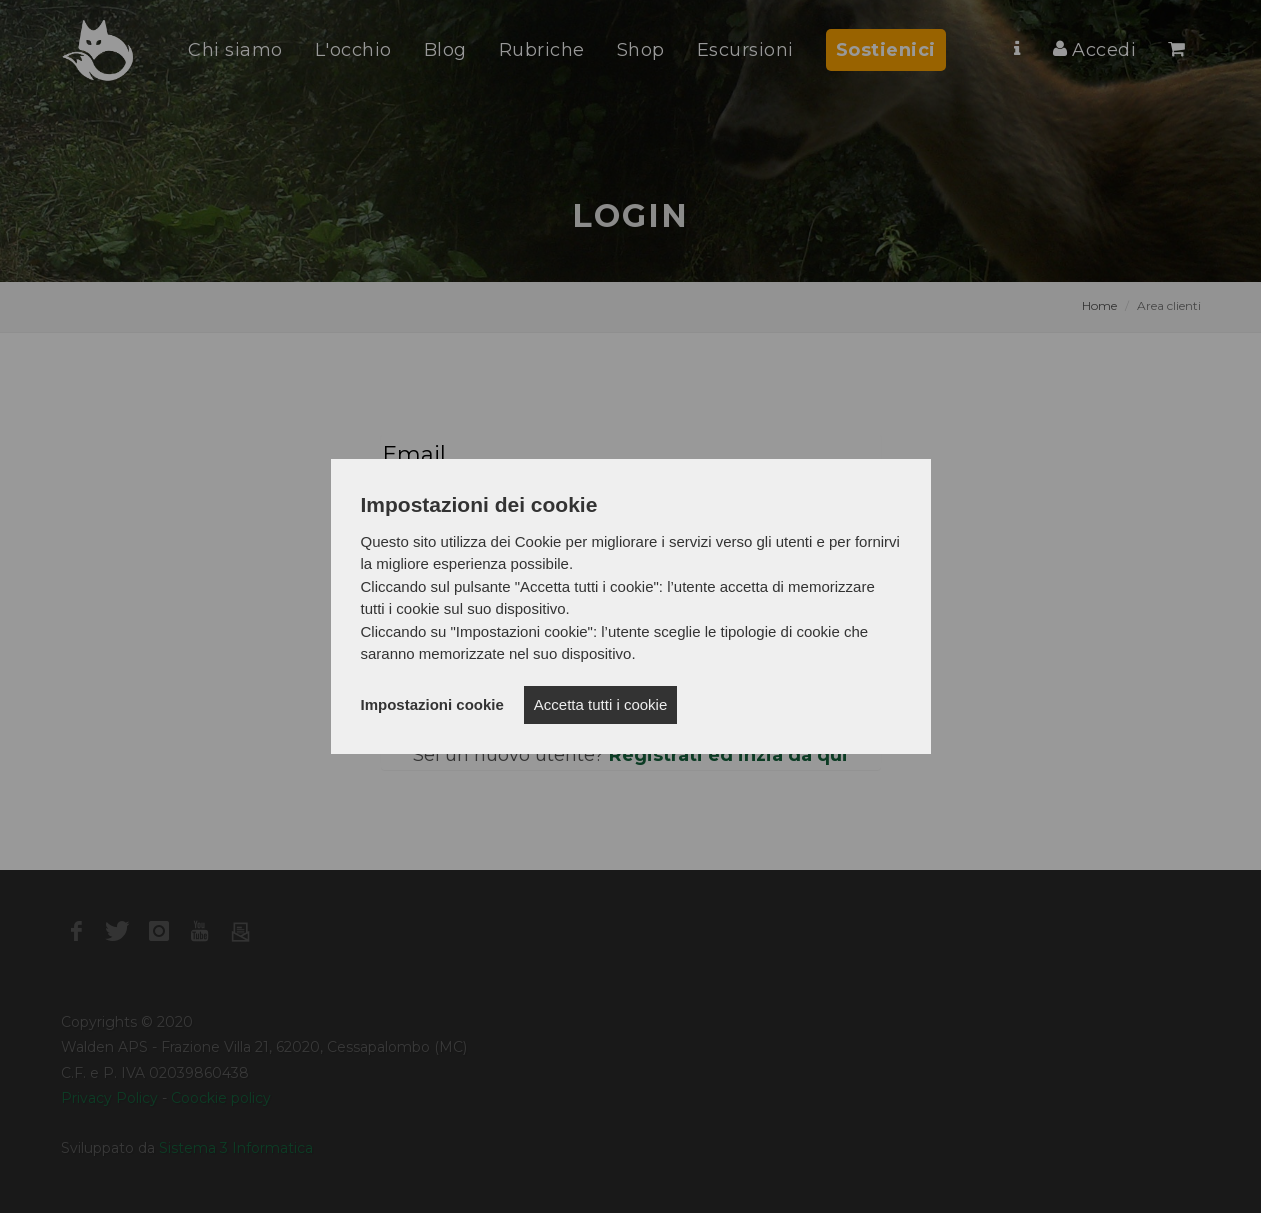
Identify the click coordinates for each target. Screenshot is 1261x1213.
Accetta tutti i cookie (600, 704)
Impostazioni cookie (432, 704)
